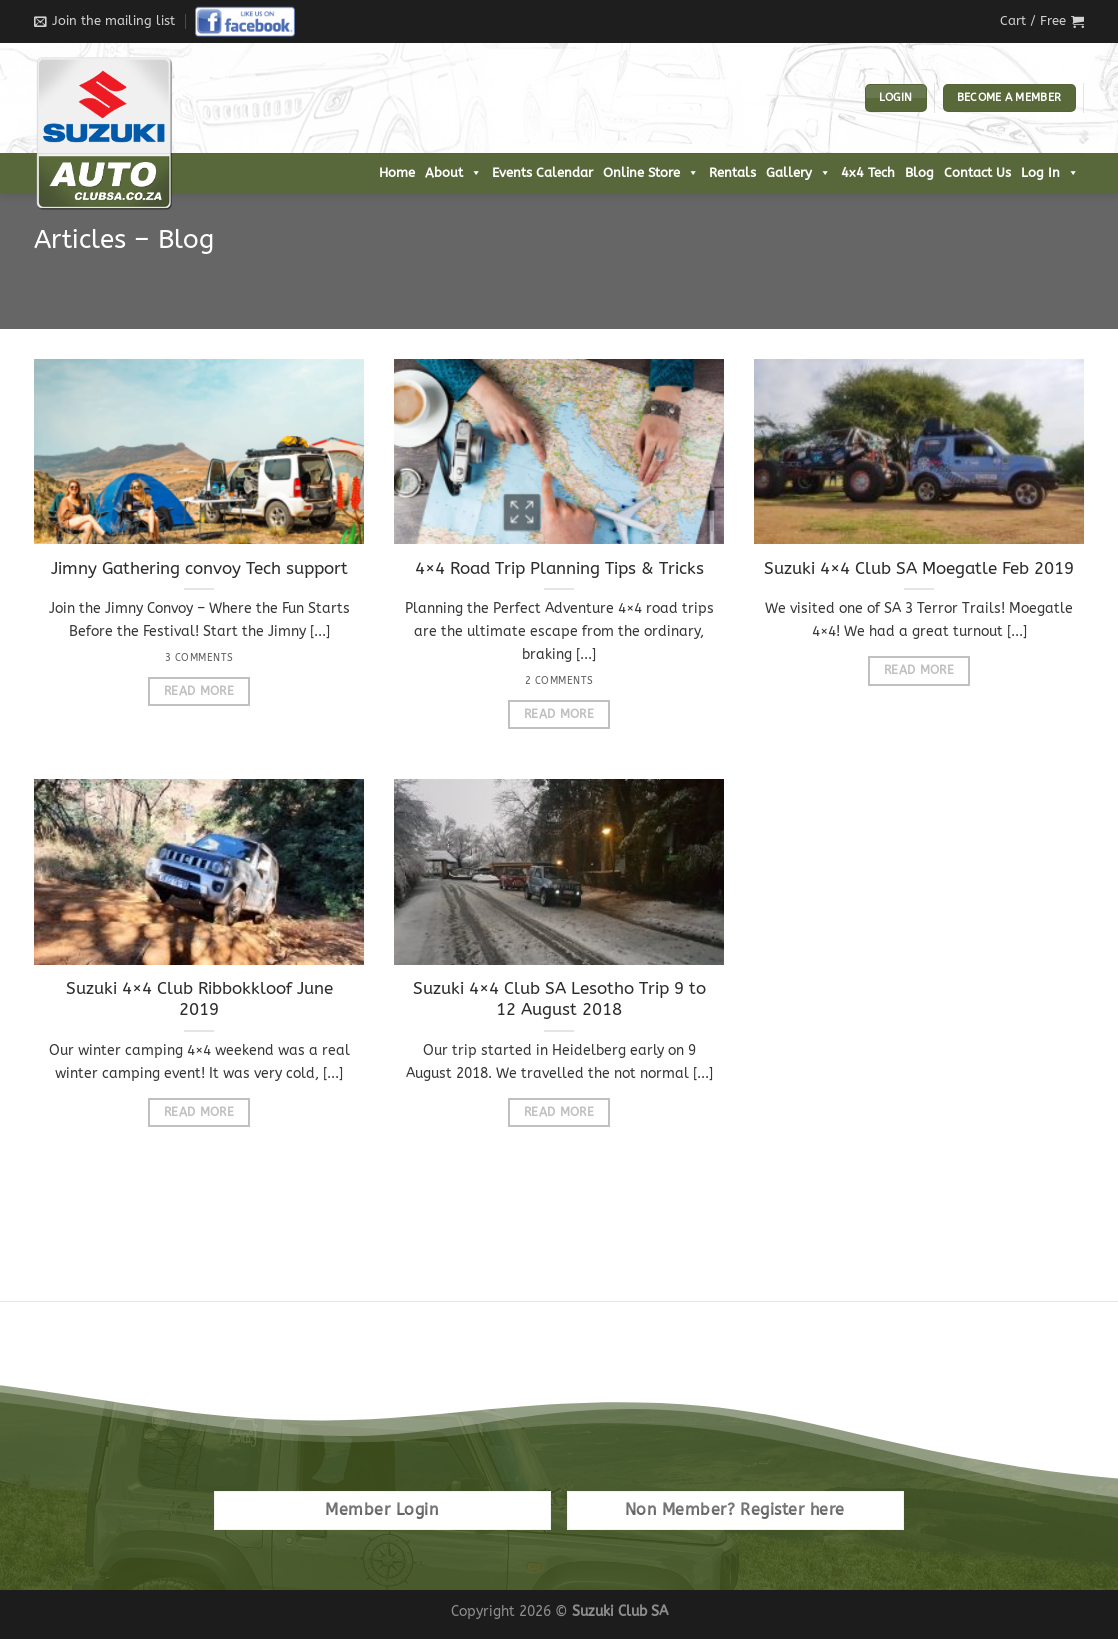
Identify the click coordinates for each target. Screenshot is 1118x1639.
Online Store (651, 173)
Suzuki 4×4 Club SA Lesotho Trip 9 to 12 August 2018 (559, 999)
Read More (199, 691)
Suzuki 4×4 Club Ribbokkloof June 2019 (199, 999)
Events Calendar (542, 172)
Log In (1050, 173)
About (453, 173)
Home (397, 172)
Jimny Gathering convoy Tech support (199, 568)
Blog (919, 172)
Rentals (732, 172)
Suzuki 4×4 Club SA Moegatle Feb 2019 (919, 568)
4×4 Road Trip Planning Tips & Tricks (559, 568)
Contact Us (977, 172)
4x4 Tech (868, 172)
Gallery (798, 173)
